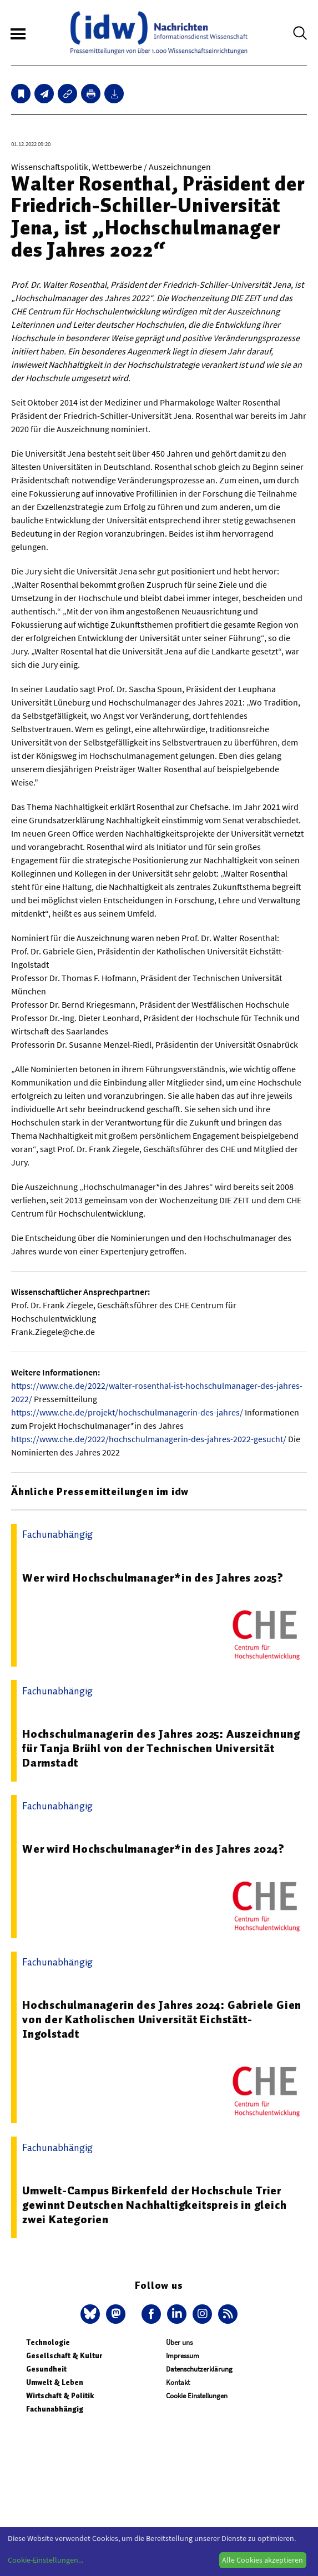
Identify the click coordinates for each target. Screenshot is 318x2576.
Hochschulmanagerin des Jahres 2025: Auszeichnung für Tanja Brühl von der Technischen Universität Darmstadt (161, 1748)
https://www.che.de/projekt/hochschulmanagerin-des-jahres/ (127, 1412)
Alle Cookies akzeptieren (262, 2560)
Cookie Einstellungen (197, 2395)
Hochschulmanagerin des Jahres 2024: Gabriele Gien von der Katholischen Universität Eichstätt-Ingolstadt (161, 2019)
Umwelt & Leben (54, 2382)
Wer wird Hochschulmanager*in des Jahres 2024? (153, 1848)
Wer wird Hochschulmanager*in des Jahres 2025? (153, 1577)
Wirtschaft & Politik (60, 2395)
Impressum (182, 2355)
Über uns (179, 2342)
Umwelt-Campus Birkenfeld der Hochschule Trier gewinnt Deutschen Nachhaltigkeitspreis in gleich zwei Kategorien (154, 2205)
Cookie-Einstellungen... (45, 2560)
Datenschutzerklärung (199, 2369)
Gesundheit (46, 2369)
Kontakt (178, 2382)
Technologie (48, 2342)
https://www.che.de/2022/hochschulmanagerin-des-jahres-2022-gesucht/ (148, 1438)
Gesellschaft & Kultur (64, 2355)
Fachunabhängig (54, 2409)
